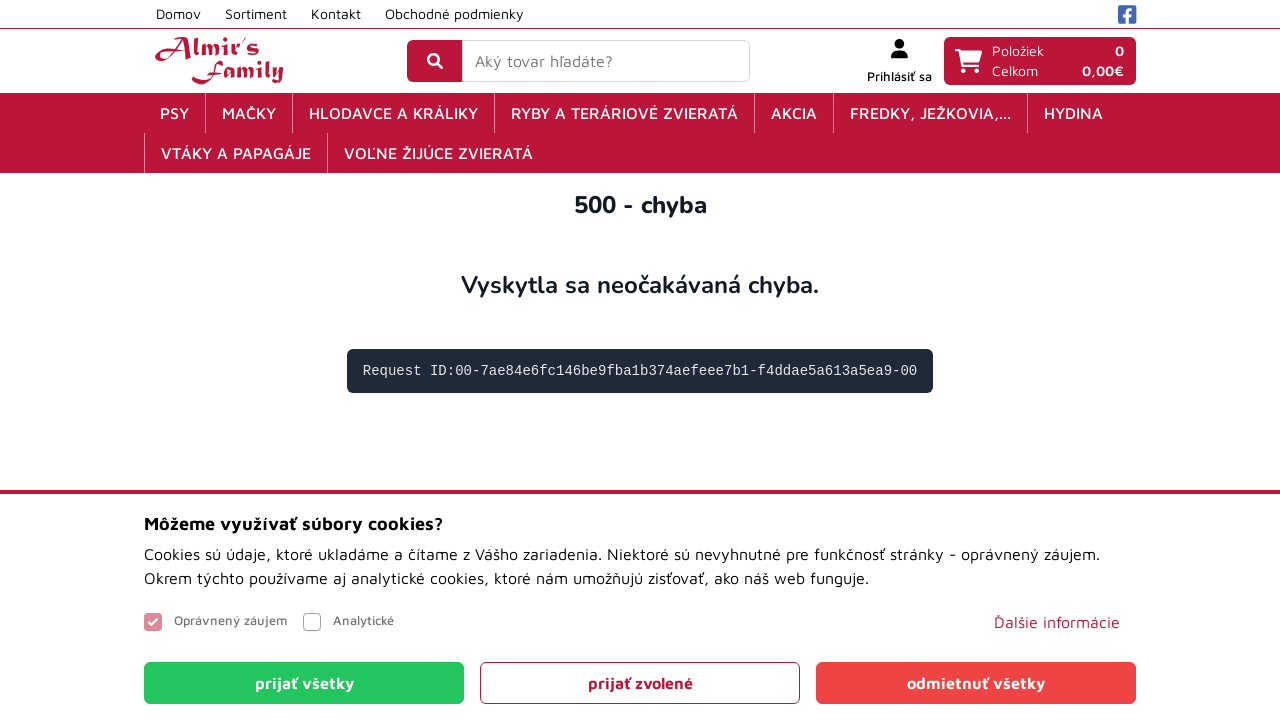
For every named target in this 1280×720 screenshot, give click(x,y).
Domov (178, 13)
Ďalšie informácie (1057, 622)
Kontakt (336, 13)
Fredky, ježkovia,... (930, 113)
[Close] (304, 683)
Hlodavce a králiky (393, 113)
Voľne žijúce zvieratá (438, 153)
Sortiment (256, 13)
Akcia (794, 113)
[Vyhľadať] (435, 61)
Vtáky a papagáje (236, 153)
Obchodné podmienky (454, 13)
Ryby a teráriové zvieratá (624, 113)
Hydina (1073, 113)
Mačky (249, 113)
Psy (174, 113)
